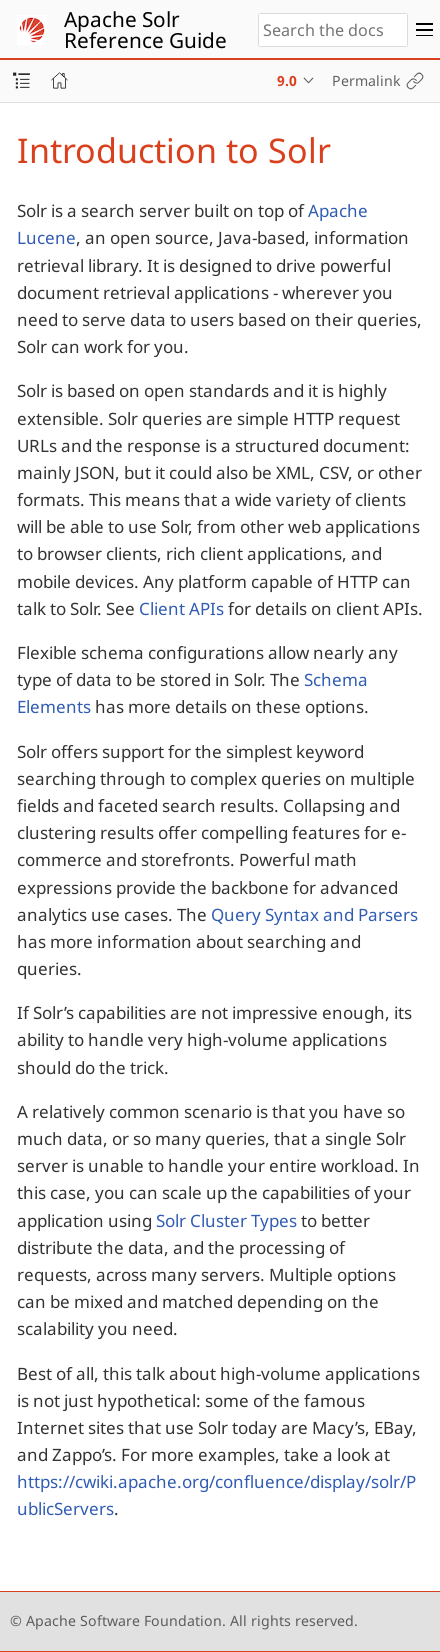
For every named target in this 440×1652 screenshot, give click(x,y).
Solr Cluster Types (226, 1220)
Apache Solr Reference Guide (145, 29)
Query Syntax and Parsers (314, 914)
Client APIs (181, 608)
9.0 (287, 80)
